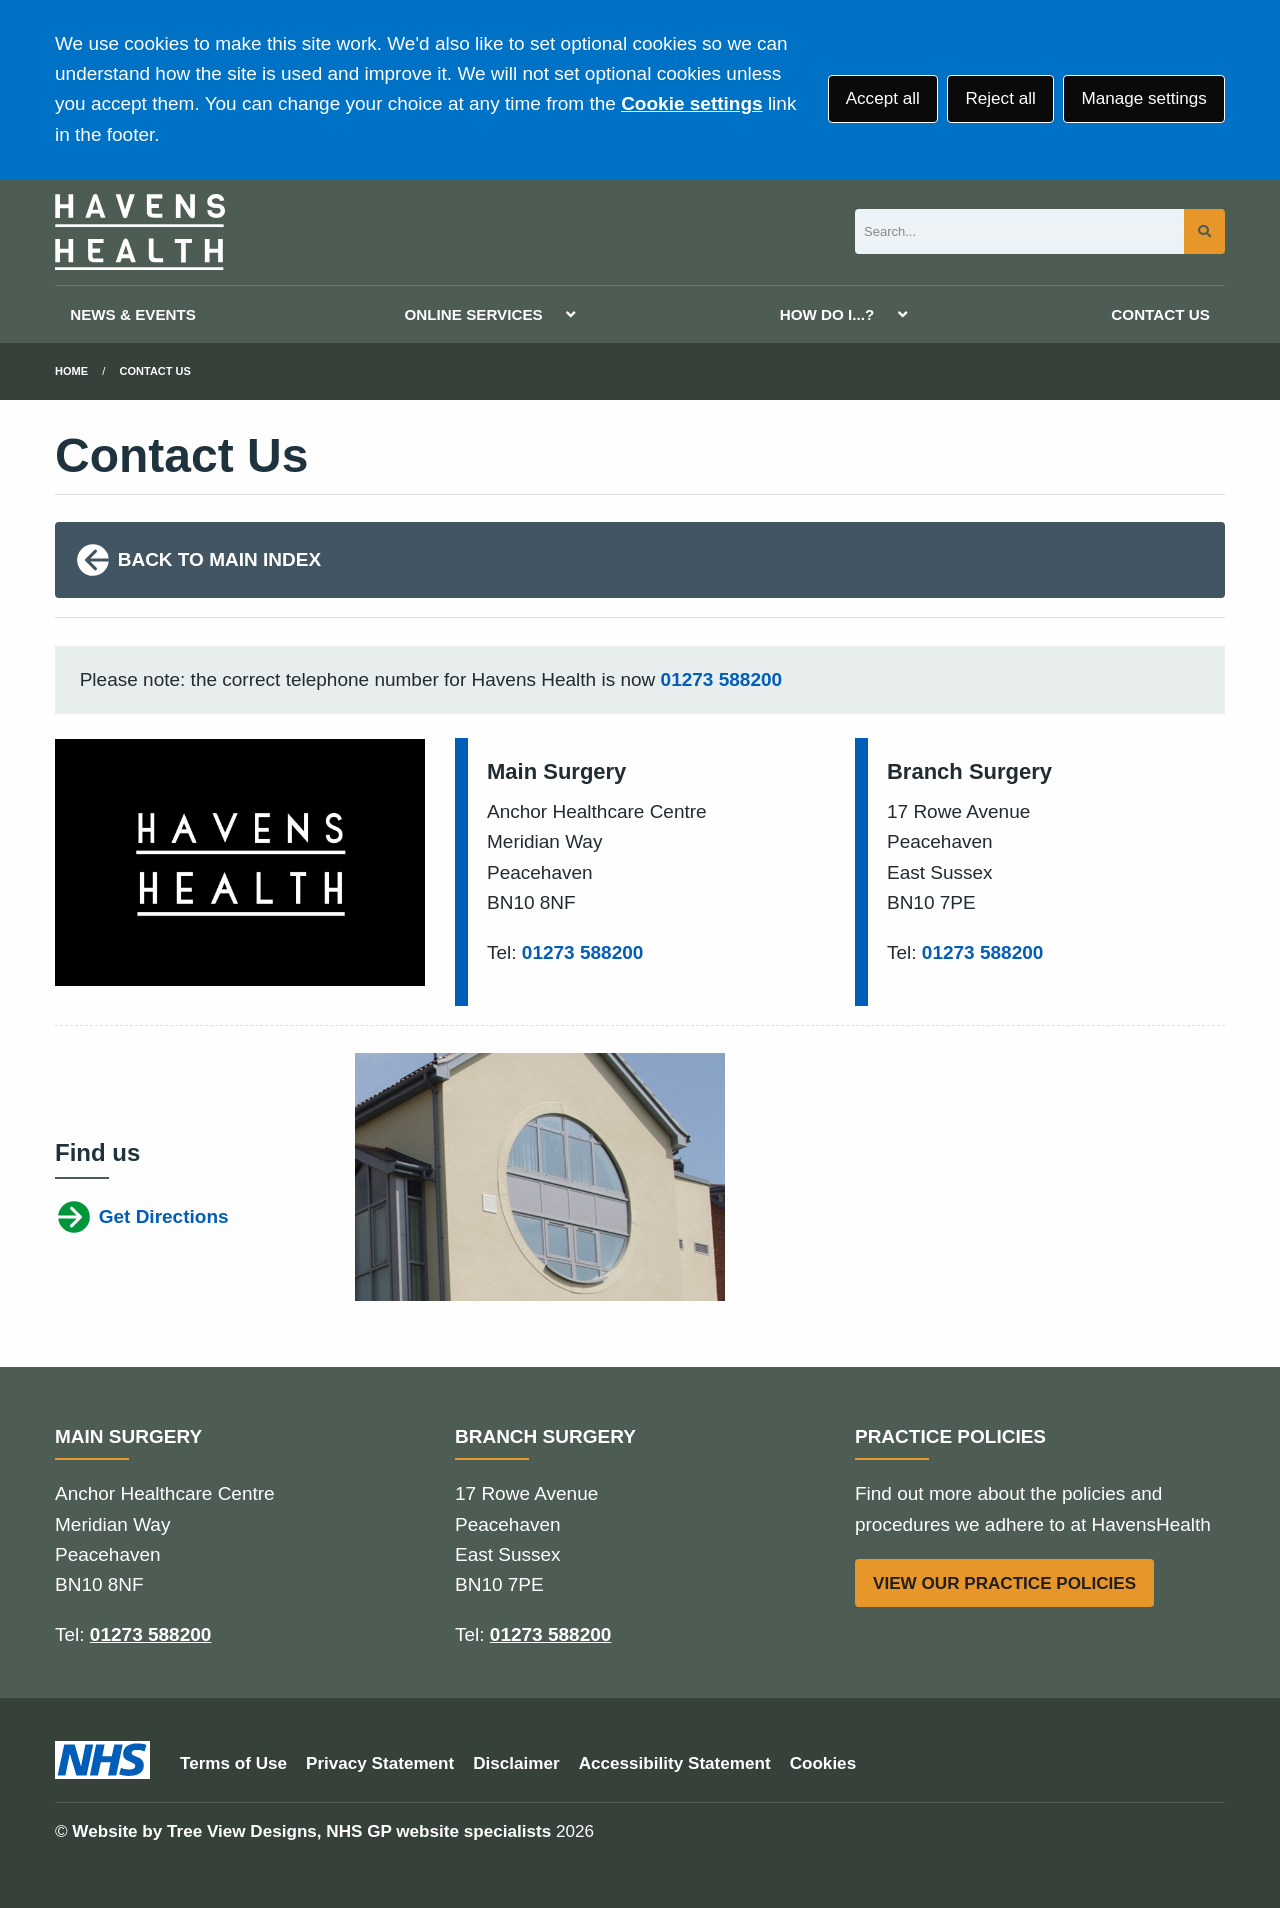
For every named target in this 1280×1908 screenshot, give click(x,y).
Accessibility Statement (675, 1763)
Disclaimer (516, 1763)
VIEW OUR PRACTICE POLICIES (1004, 1583)
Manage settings (1143, 98)
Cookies (823, 1763)
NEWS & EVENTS (133, 314)
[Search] (1019, 231)
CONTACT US (1160, 314)
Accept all (883, 98)
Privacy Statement (380, 1763)
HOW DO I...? (827, 314)
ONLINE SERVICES (474, 314)
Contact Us (155, 371)
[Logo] (140, 232)
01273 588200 (722, 679)
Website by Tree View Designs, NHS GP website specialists (311, 1831)
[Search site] (1204, 231)
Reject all (1000, 98)
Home (71, 371)
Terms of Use (233, 1763)
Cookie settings (691, 103)
